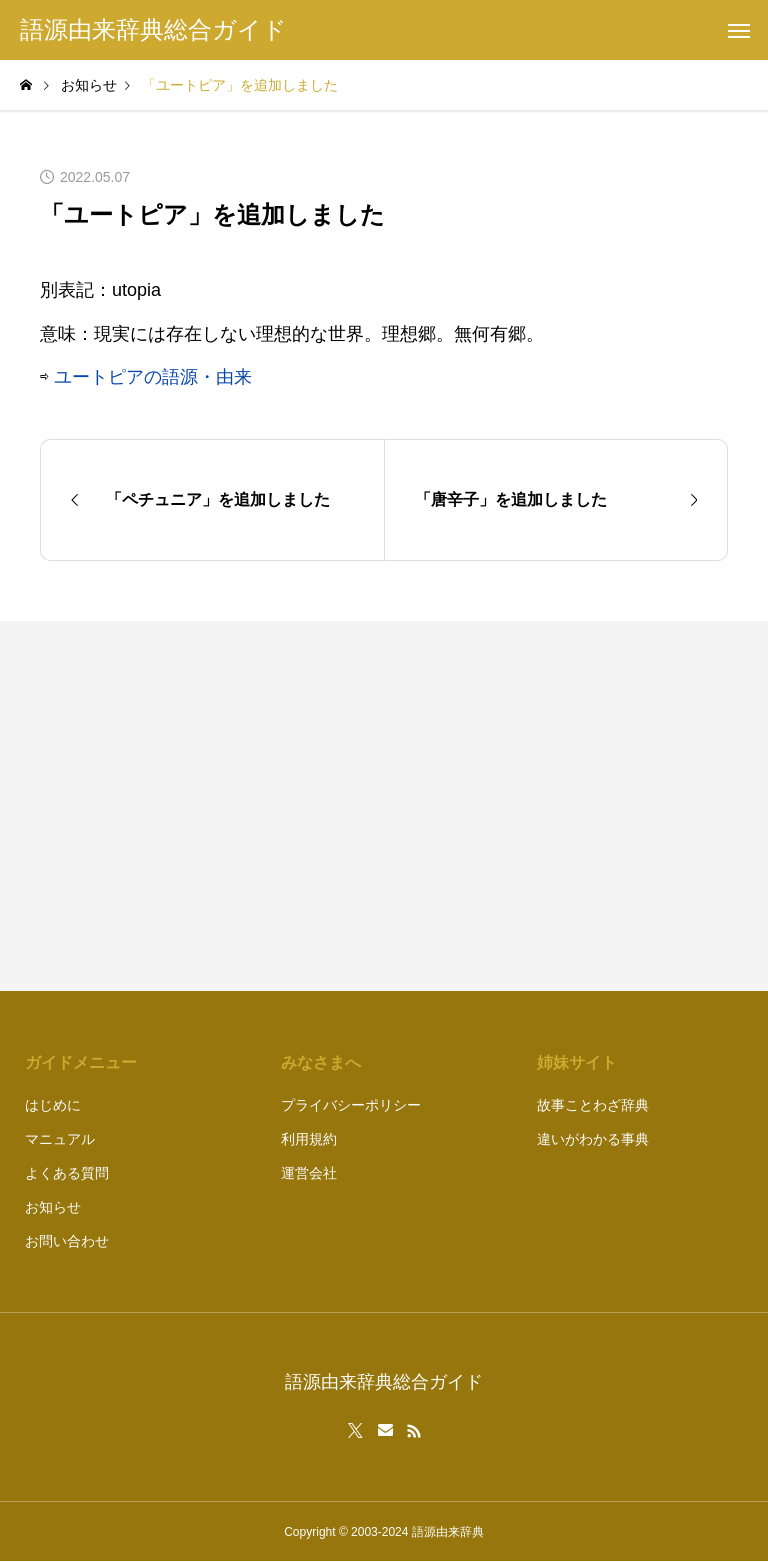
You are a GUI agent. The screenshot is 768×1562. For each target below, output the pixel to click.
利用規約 (309, 1139)
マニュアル (60, 1139)
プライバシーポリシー (351, 1105)
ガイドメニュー (81, 1062)
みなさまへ (321, 1062)
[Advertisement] (566, 806)
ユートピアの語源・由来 (153, 377)
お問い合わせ (67, 1241)
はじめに (53, 1105)
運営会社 (309, 1173)
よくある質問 (67, 1173)
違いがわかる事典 (593, 1139)
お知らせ (53, 1207)
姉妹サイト (577, 1062)
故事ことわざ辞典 (593, 1105)
